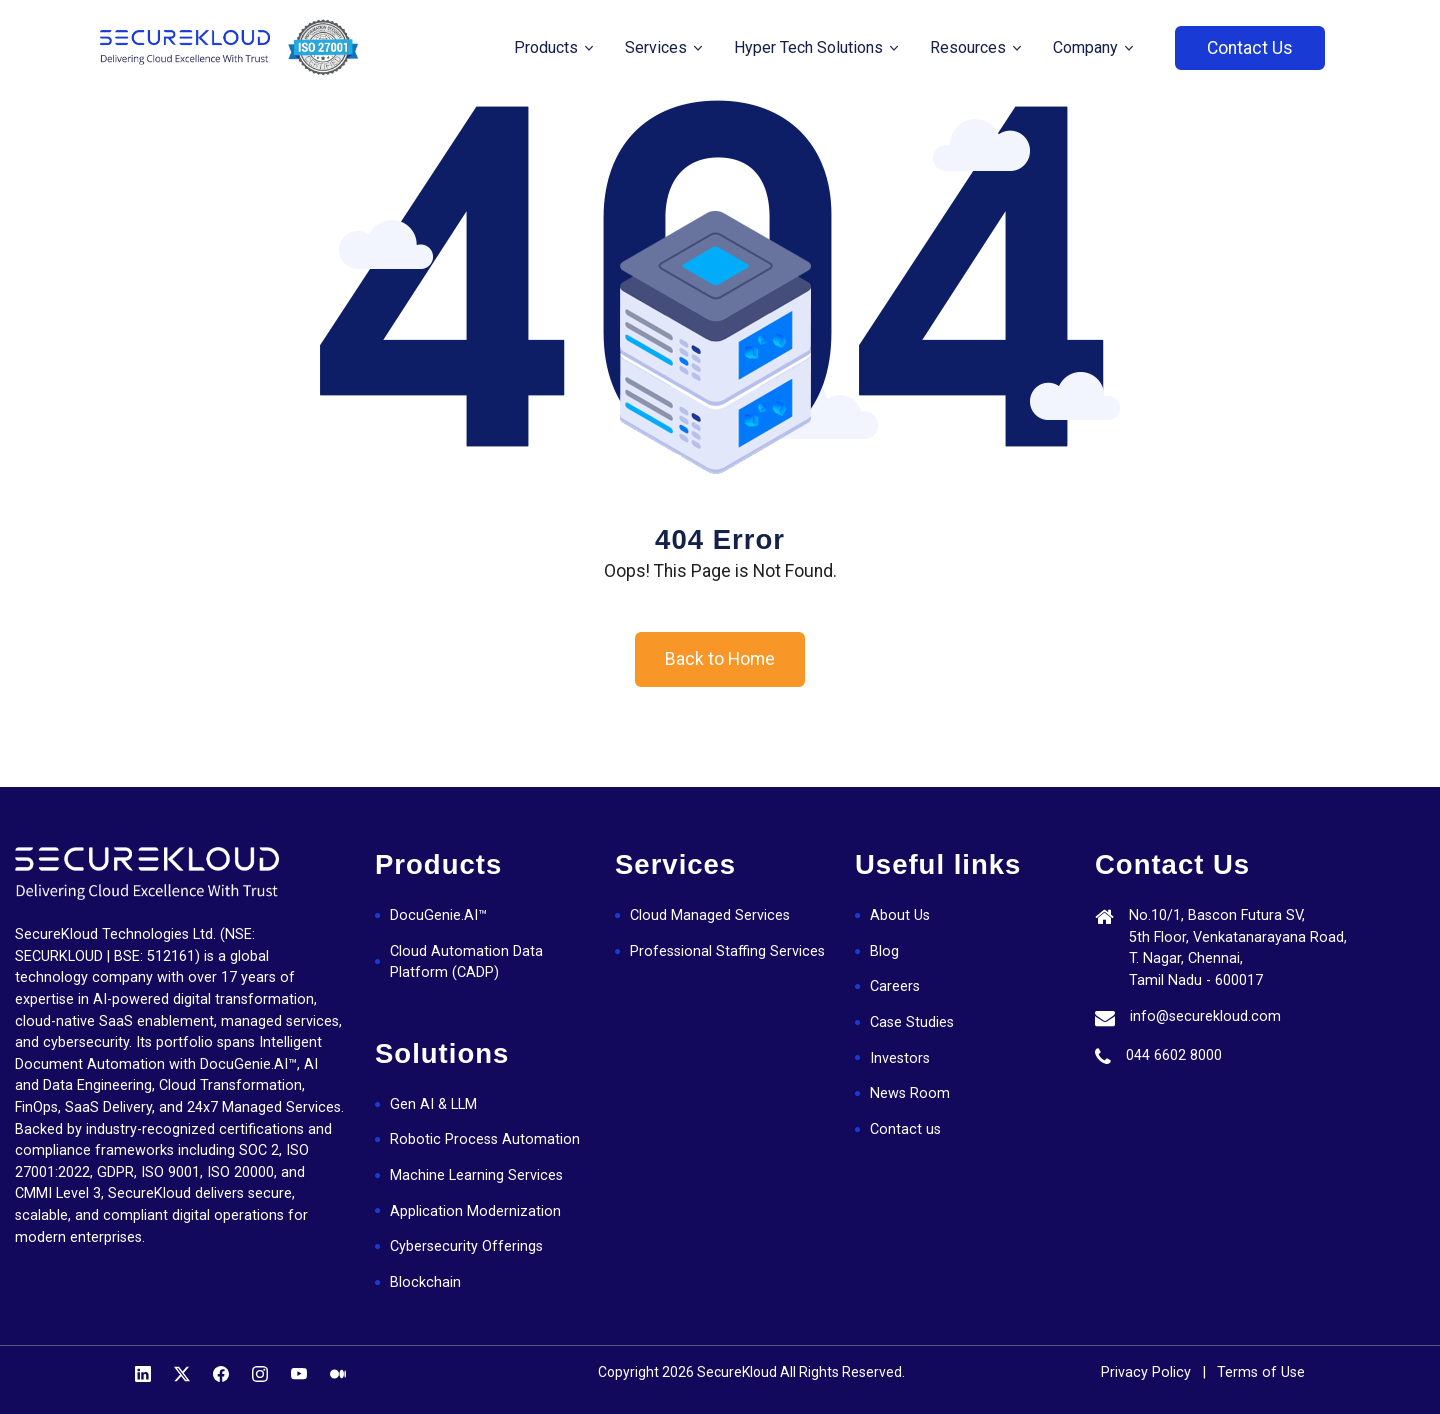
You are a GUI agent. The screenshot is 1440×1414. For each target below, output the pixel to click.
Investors (900, 1058)
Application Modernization (475, 1211)
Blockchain (425, 1282)
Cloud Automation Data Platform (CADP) (466, 962)
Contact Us (1250, 48)
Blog (884, 951)
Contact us (905, 1129)
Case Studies (912, 1022)
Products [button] (548, 47)
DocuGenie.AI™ (438, 915)
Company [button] (1087, 47)
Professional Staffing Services (727, 951)
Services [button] (658, 47)
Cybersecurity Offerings (466, 1246)
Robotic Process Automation (485, 1139)
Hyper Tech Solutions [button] (810, 47)
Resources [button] (970, 47)
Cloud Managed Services (710, 915)
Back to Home (720, 659)
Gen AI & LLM (433, 1104)
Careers (895, 986)
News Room (910, 1093)
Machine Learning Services (476, 1175)
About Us (900, 915)
